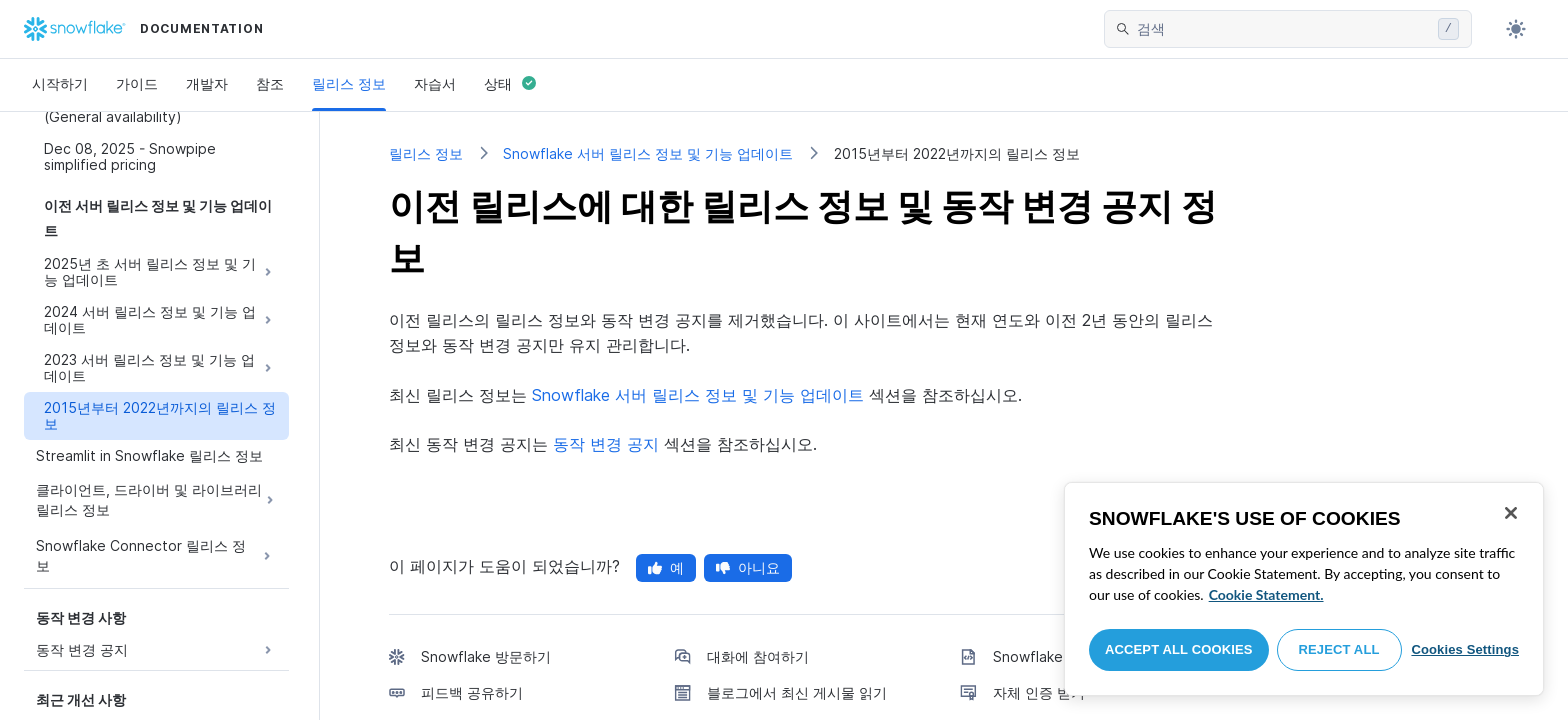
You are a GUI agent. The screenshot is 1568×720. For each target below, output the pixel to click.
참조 (270, 83)
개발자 (207, 83)
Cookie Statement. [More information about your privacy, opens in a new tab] (1266, 594)
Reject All (1339, 649)
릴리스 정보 (349, 83)
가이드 (137, 83)
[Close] (1511, 513)
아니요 (748, 567)
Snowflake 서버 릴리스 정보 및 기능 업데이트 (648, 153)
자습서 (435, 83)
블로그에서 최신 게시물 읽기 (797, 692)
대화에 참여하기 (758, 656)
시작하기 (60, 83)
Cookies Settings (1465, 649)
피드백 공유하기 (472, 692)
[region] (1304, 589)
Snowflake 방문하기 (486, 656)
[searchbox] (1283, 29)
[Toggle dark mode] (1516, 29)
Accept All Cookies (1179, 649)
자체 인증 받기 (1039, 692)
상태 (510, 83)
